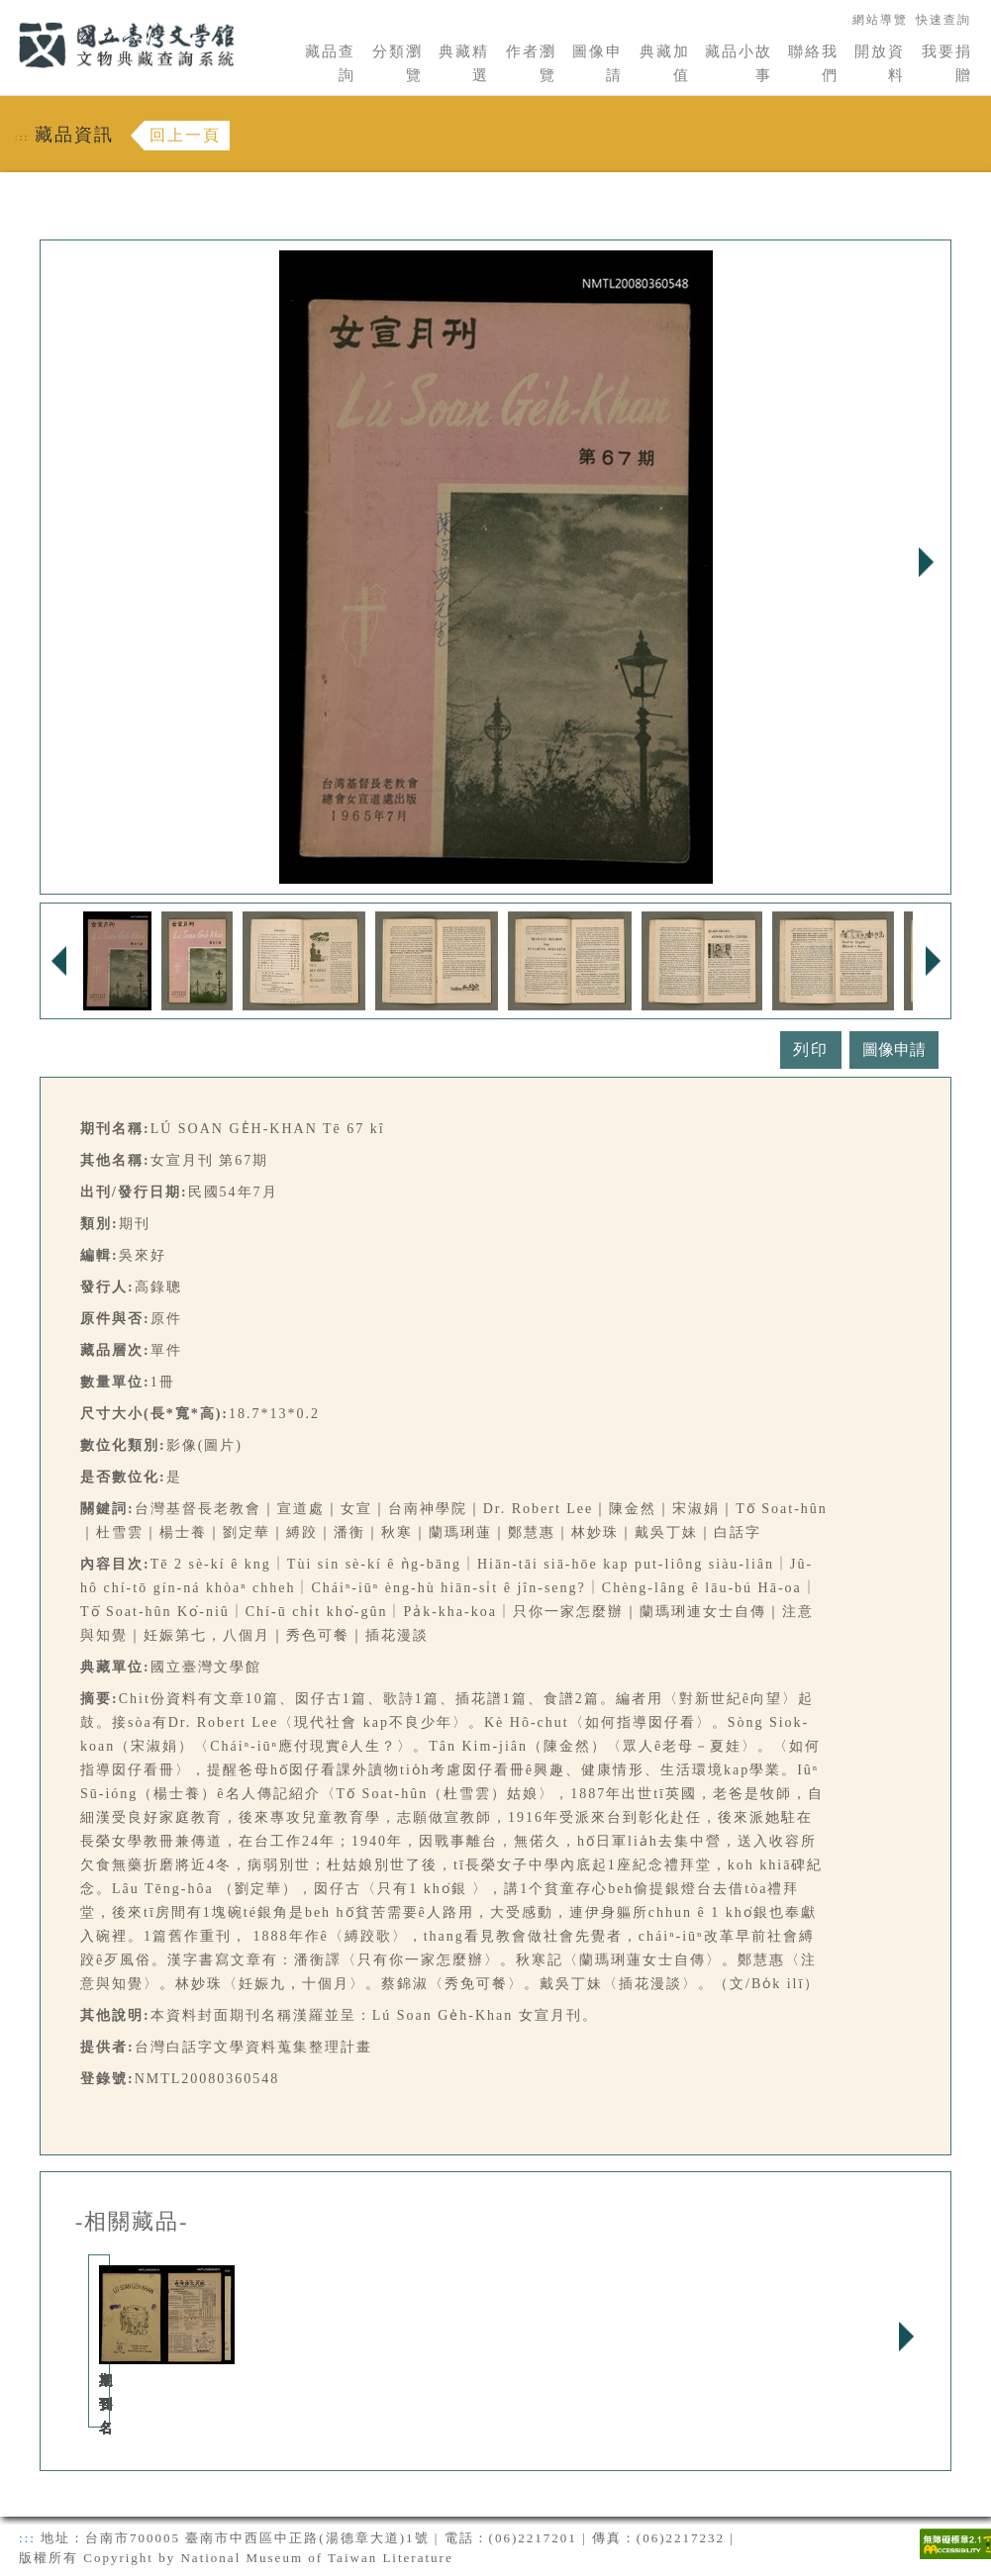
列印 (811, 1049)
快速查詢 (943, 20)
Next (926, 562)
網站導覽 (880, 20)
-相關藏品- (132, 2222)
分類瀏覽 (397, 63)
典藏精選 (464, 63)
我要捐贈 (947, 63)
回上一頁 (185, 135)
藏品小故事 (738, 63)
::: (7, 11)
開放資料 (879, 63)
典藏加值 (665, 63)
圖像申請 (597, 63)
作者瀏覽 (531, 63)
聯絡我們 (813, 63)
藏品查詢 (330, 63)
